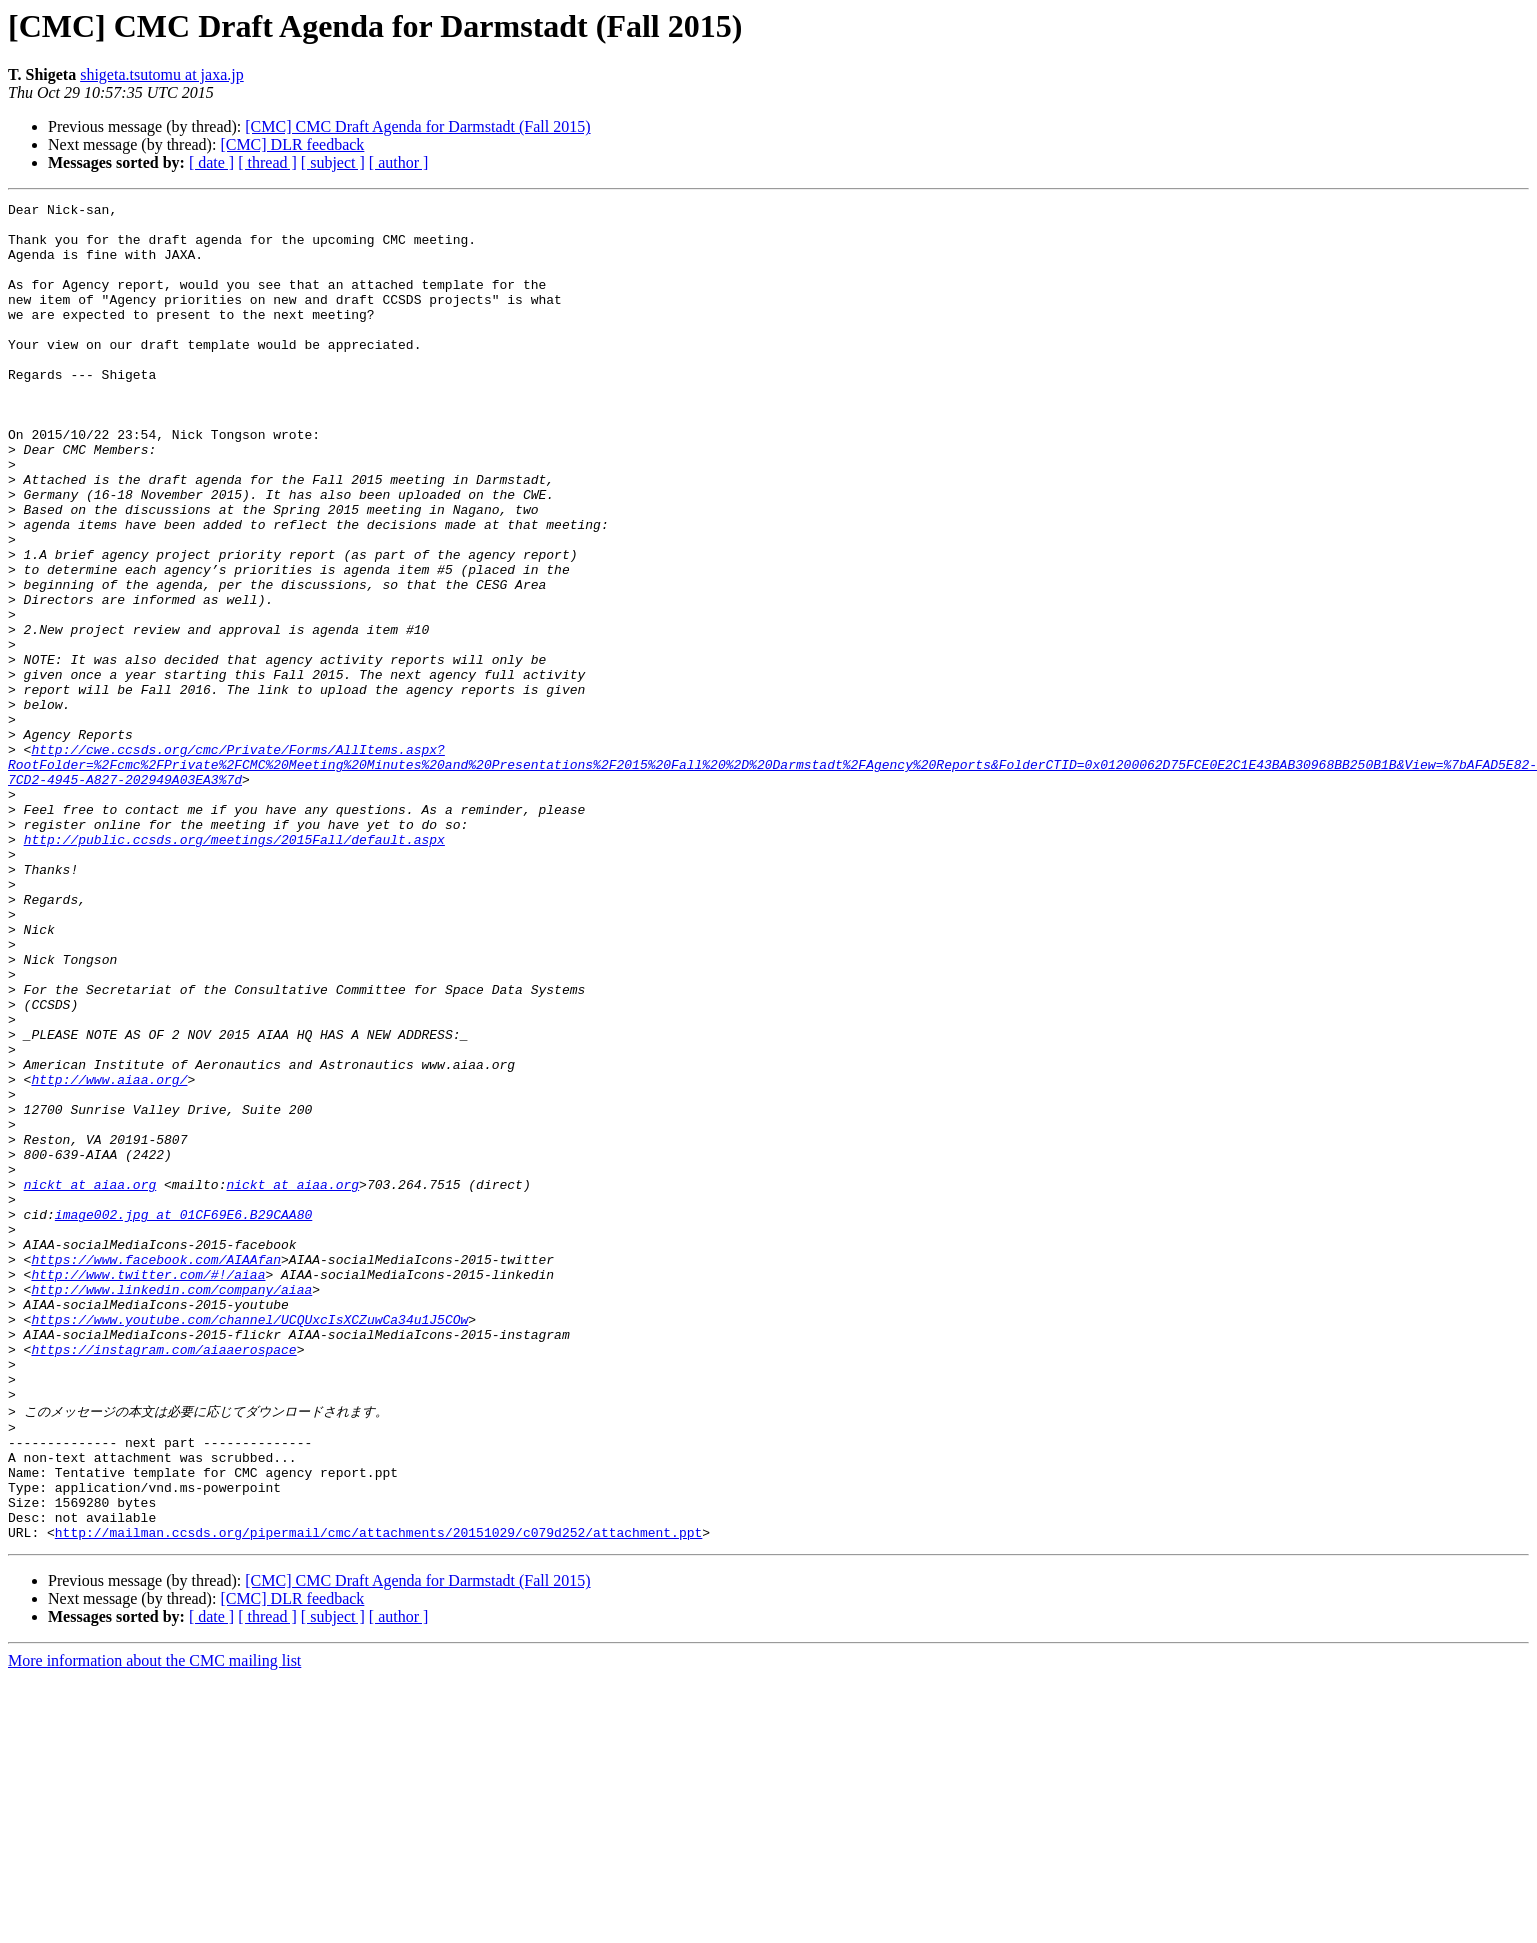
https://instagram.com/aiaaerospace (163, 1580)
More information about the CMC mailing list (154, 1925)
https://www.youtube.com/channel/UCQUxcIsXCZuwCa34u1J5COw (249, 1544)
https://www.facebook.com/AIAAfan (156, 1472)
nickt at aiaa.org (90, 1382)
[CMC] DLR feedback (292, 144)
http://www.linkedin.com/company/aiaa (171, 1508)
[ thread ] (267, 162)
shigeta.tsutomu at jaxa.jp (162, 74)
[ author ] (399, 162)
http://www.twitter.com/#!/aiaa (148, 1490)
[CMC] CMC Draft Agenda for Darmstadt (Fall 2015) (417, 126)
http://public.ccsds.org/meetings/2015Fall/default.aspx (234, 968)
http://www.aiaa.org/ (109, 1256)
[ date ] (211, 162)
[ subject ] (333, 162)
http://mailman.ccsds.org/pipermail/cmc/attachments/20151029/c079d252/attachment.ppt (378, 1797)
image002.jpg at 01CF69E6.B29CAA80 (183, 1418)
